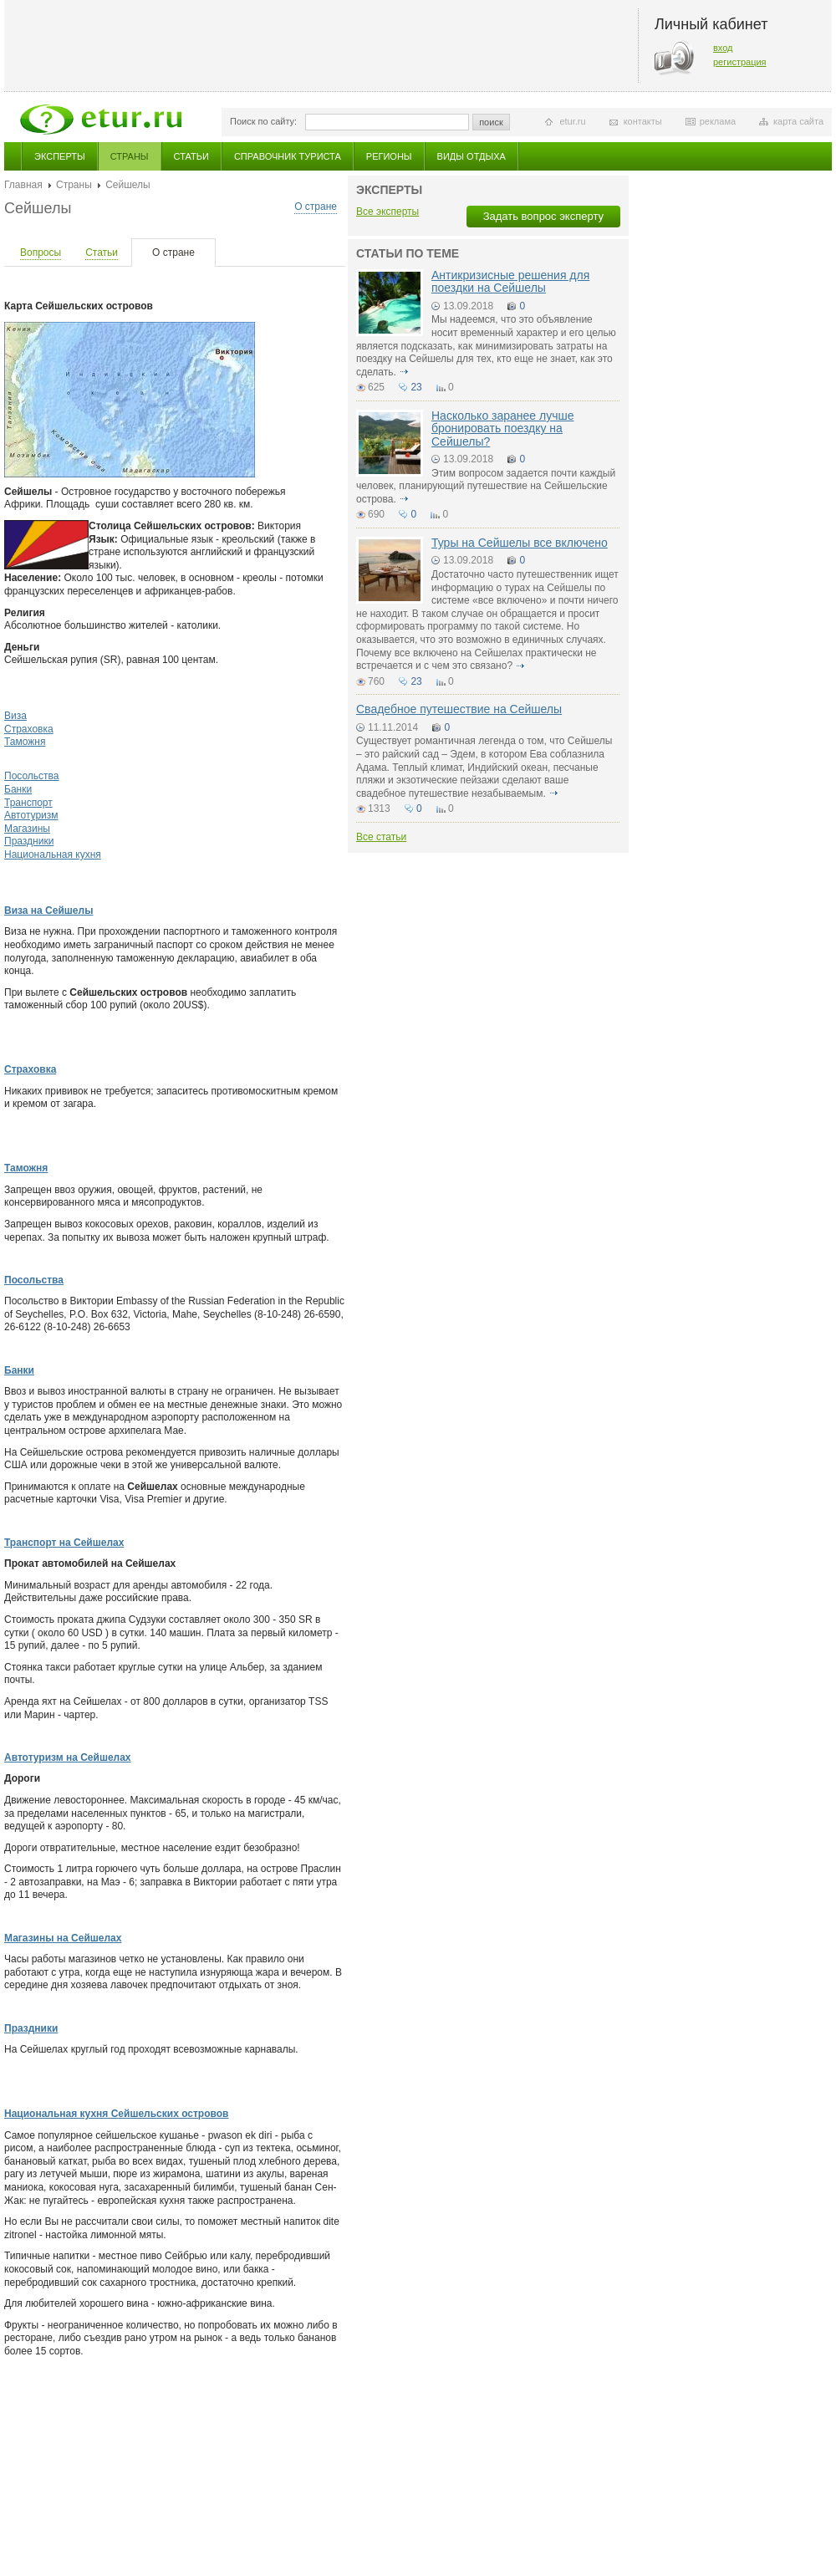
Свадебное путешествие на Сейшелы (459, 709)
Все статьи (381, 837)
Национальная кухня (52, 854)
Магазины (27, 828)
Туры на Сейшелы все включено (519, 542)
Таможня (24, 741)
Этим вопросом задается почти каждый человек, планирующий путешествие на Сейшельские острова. (485, 486)
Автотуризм (31, 815)
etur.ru (572, 121)
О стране (315, 206)
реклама (718, 121)
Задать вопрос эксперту (543, 216)
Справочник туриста (287, 156)
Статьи (191, 156)
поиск (491, 122)
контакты (643, 121)
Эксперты (59, 156)
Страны (129, 156)
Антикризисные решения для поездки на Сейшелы (510, 281)
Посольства (31, 776)
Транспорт (28, 803)
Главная (23, 185)
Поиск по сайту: (263, 121)
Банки (18, 789)
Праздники (29, 841)
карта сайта (798, 121)
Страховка (29, 729)
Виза (15, 716)
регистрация (740, 62)
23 (415, 387)
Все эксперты (387, 211)
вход (723, 48)
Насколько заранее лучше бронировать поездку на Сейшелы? (502, 428)
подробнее (404, 372)
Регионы (389, 156)
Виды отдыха (471, 156)
